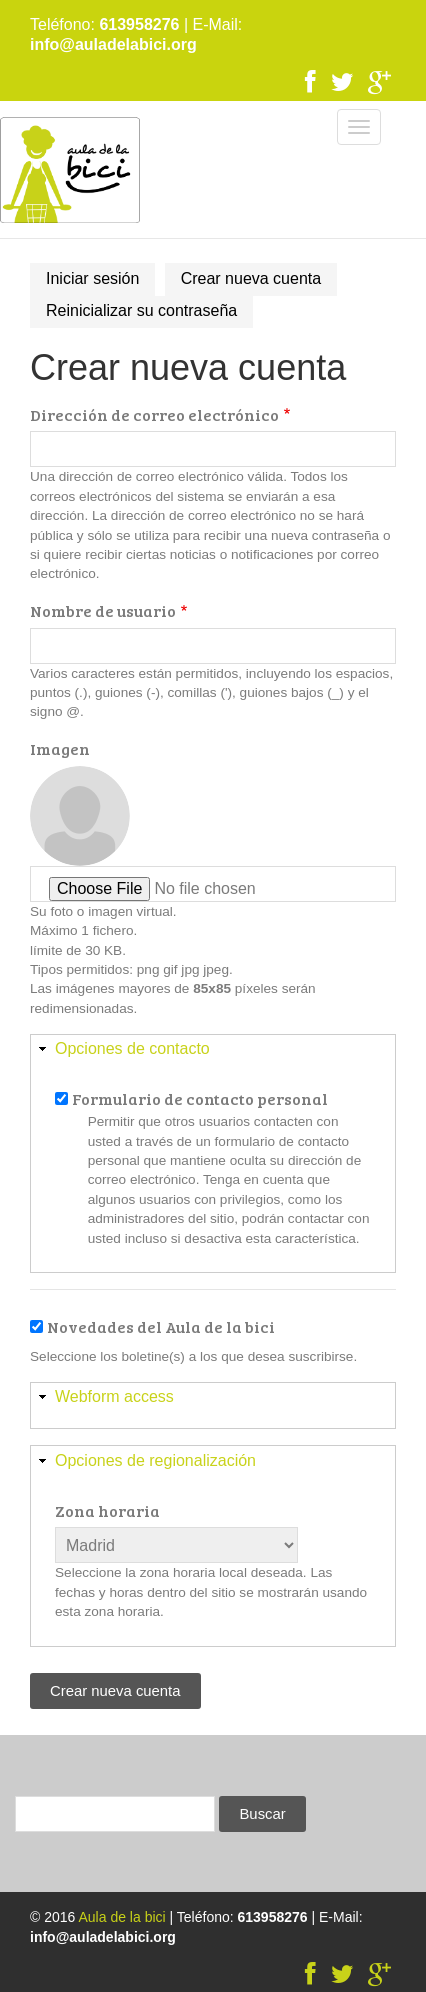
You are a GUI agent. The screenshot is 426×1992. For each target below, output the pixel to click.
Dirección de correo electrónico (154, 414)
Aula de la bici (121, 1917)
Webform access (114, 1396)
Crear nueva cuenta (259, 282)
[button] (213, 1049)
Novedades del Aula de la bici (161, 1326)
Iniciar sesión (92, 278)
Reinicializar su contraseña (141, 310)
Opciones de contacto (132, 1048)
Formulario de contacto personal (200, 1098)
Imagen (60, 748)
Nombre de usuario (103, 610)
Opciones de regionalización (155, 1460)
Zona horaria (107, 1510)
